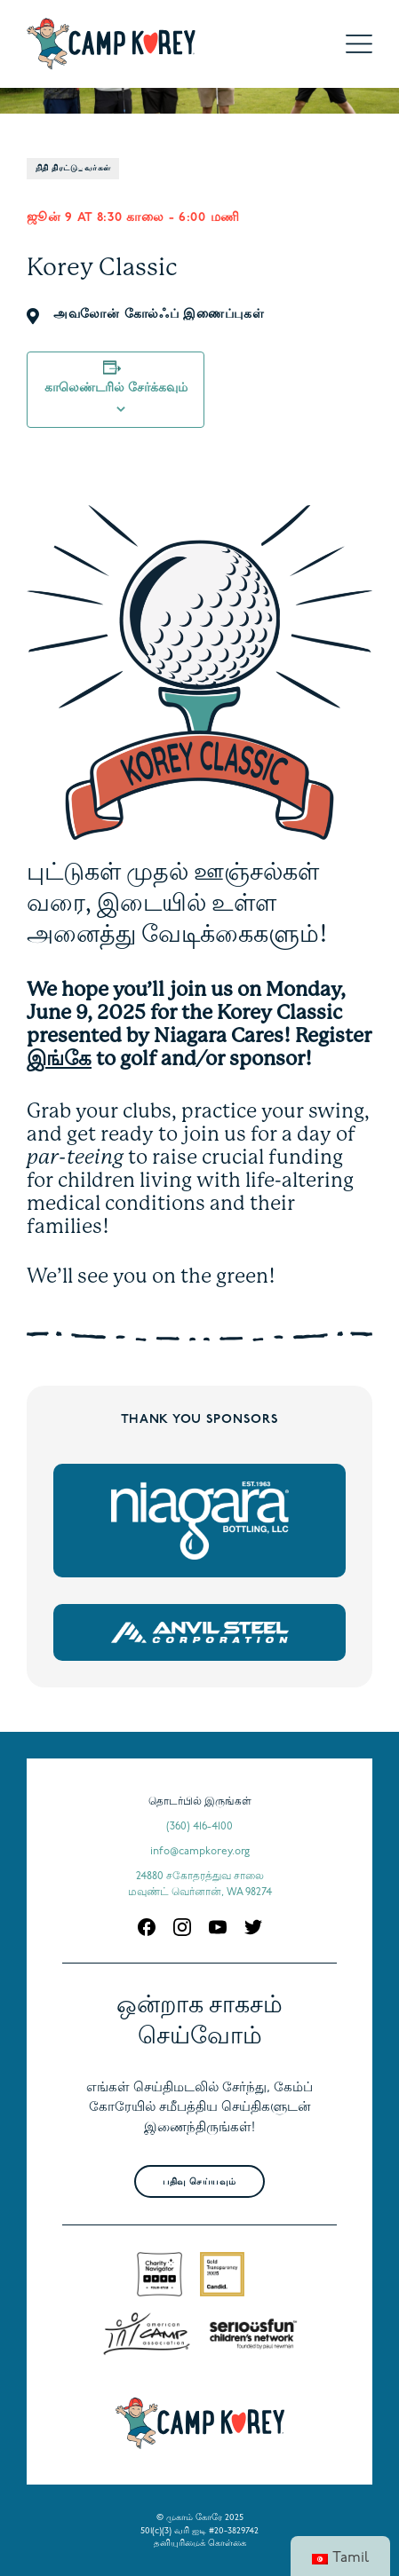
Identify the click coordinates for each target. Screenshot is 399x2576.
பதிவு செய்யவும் (199, 2182)
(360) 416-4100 (199, 1826)
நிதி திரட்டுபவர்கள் (73, 168)
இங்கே (59, 1058)
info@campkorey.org (200, 1851)
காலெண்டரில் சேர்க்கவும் (116, 388)
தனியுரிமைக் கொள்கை (200, 2543)
